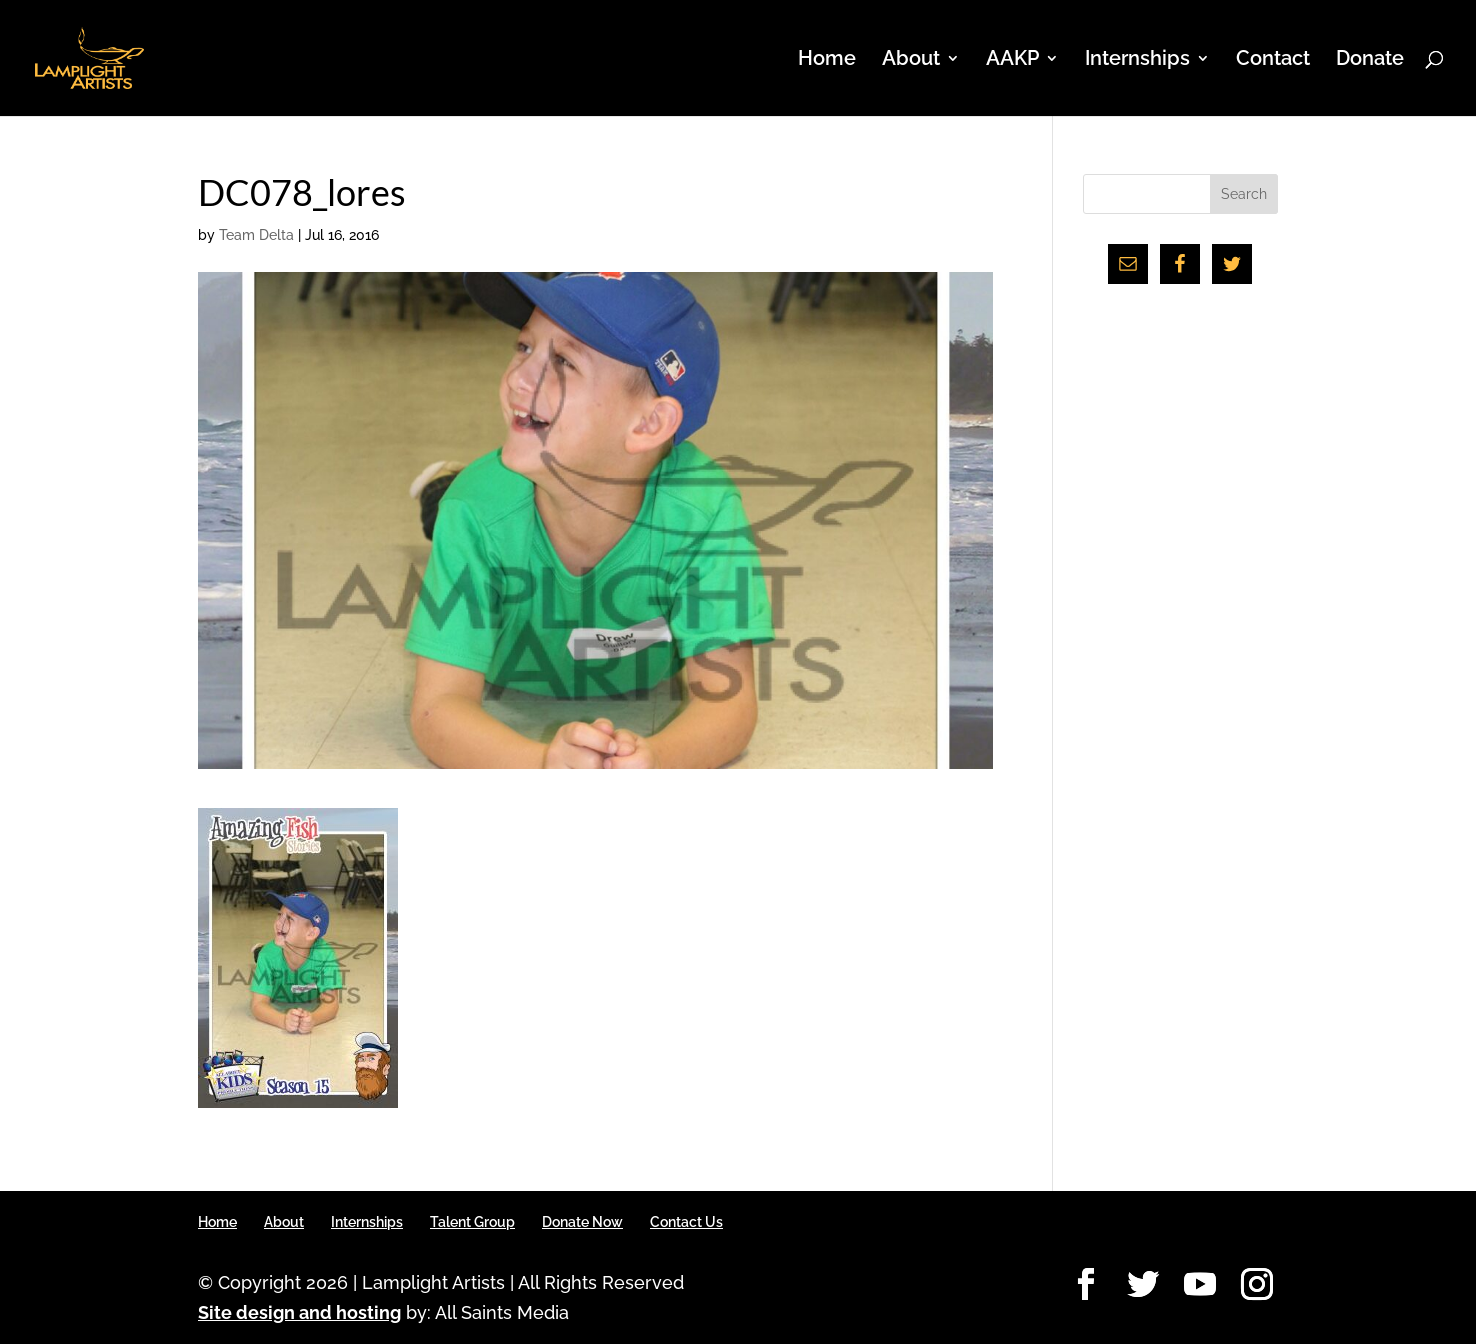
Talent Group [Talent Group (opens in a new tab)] (472, 1222)
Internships (1137, 60)
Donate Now (582, 1222)
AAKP (1012, 60)
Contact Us (686, 1222)
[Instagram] (1257, 1285)
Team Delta (256, 235)
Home (827, 60)
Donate (1370, 60)
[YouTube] (1200, 1285)
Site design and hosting (299, 1312)
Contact (1273, 60)
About (911, 60)
